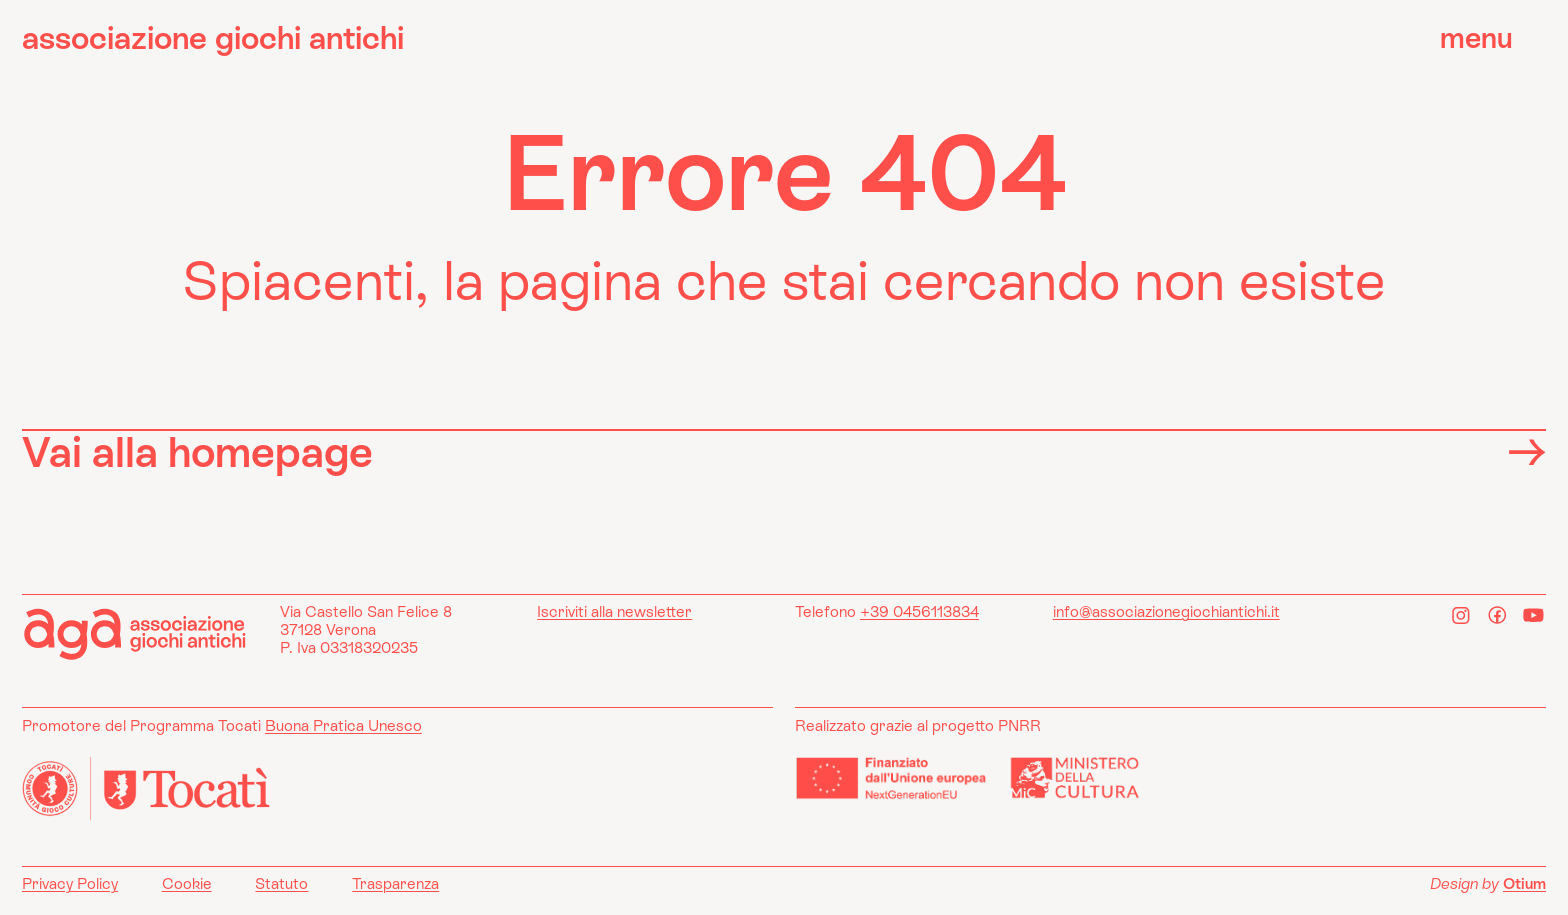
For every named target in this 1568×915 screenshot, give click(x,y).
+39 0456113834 (919, 611)
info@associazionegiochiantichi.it (1166, 611)
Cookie (187, 883)
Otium (1524, 883)
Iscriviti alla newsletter (614, 611)
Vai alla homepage (784, 451)
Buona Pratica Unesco (343, 725)
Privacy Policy (70, 883)
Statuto (281, 883)
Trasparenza (395, 883)
